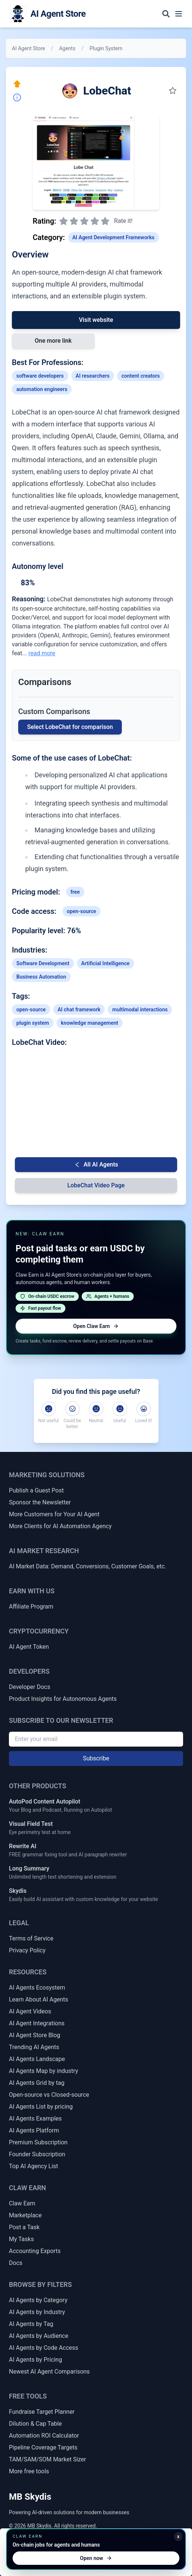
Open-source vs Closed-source (49, 2094)
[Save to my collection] (172, 90)
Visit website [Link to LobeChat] (96, 319)
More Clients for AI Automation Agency (60, 1526)
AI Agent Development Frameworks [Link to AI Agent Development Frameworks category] (113, 237)
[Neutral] (96, 1408)
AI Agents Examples (35, 2118)
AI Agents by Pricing (35, 2359)
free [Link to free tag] (75, 892)
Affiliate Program (31, 1606)
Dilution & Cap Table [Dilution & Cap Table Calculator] (35, 2423)
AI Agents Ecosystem (37, 1987)
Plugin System (106, 48)
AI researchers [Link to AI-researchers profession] (93, 376)
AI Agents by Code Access (43, 2347)
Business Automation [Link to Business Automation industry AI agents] (41, 977)
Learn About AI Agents (38, 1999)
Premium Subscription (38, 2142)
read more (41, 653)
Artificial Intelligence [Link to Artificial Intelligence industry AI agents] (105, 963)
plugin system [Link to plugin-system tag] (32, 1023)
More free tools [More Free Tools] (29, 2471)
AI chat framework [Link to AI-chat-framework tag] (79, 1009)
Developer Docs (29, 1686)
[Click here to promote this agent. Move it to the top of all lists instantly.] (17, 84)
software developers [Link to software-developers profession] (40, 376)
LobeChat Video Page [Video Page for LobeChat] (95, 1185)
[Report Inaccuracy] (17, 97)
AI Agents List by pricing (41, 2106)
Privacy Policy (27, 1950)
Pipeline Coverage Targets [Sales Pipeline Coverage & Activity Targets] (43, 2447)
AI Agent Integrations (37, 2023)
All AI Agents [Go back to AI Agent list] (96, 1164)
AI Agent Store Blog (34, 2035)
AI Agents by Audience (38, 2335)
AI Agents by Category (38, 2300)
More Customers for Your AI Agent (54, 1514)
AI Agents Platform (34, 2130)
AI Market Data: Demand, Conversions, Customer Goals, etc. (87, 1566)
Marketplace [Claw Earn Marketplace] (25, 2215)
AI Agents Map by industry (43, 2070)
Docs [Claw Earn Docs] (15, 2262)
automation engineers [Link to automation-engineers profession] (41, 389)
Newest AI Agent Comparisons (49, 2371)
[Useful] (120, 1408)
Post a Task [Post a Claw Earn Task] (24, 2227)
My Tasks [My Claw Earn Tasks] (21, 2239)
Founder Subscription (37, 2154)
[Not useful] (48, 1408)
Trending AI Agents (34, 2047)
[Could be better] (72, 1408)
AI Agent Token (29, 1646)
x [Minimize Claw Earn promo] (178, 2536)
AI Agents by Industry (37, 2312)
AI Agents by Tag (31, 2323)
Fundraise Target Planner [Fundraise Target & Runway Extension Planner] (42, 2411)
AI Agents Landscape (37, 2059)
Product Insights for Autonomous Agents (63, 1698)
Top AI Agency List (33, 2166)
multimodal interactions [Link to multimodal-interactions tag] (139, 1009)
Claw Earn (22, 2203)
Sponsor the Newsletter (40, 1502)
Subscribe (96, 1758)
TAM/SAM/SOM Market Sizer (47, 2459)
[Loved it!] (143, 1408)
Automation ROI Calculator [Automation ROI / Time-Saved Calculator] (44, 2435)
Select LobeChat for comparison (70, 726)
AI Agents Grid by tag (37, 2082)
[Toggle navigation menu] (178, 13)
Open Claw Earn (96, 1326)
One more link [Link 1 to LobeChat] (53, 340)
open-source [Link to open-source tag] (81, 911)
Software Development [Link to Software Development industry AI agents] (42, 963)
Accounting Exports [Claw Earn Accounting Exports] (35, 2251)
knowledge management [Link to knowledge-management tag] (89, 1023)
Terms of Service (31, 1938)
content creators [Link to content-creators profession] (140, 376)
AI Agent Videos (30, 2011)
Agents (67, 48)
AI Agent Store (28, 48)
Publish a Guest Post (36, 1490)
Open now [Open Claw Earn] (96, 2558)
